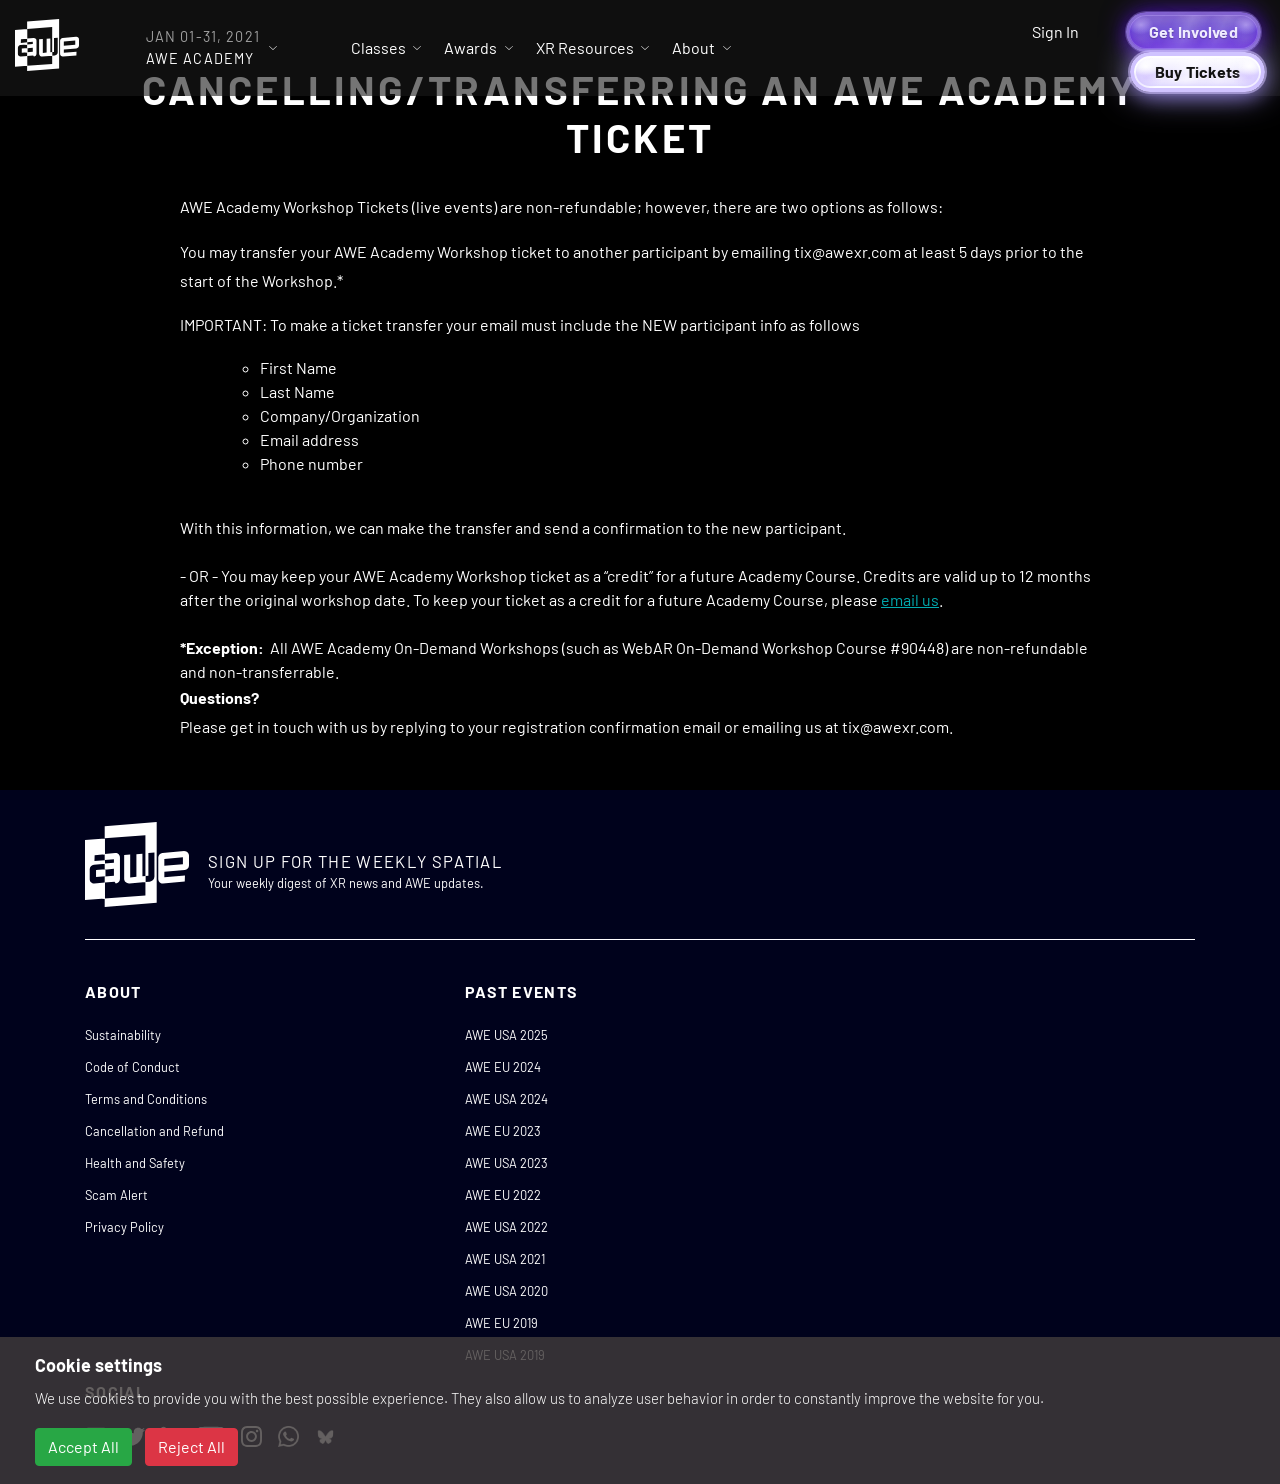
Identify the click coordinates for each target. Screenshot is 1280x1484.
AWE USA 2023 (506, 1163)
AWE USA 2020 (506, 1291)
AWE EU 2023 (503, 1131)
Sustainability (123, 1035)
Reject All (191, 1446)
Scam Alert (116, 1195)
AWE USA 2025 (506, 1035)
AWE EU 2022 (503, 1195)
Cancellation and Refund (154, 1131)
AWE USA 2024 (506, 1099)
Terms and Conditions (146, 1099)
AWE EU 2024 (503, 1067)
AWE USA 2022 (506, 1227)
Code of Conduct (132, 1067)
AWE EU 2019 (501, 1323)
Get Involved (1193, 31)
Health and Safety (135, 1163)
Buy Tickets (1198, 71)
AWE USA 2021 (505, 1259)
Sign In (1055, 31)
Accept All (83, 1446)
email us (910, 599)
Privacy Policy (124, 1227)
